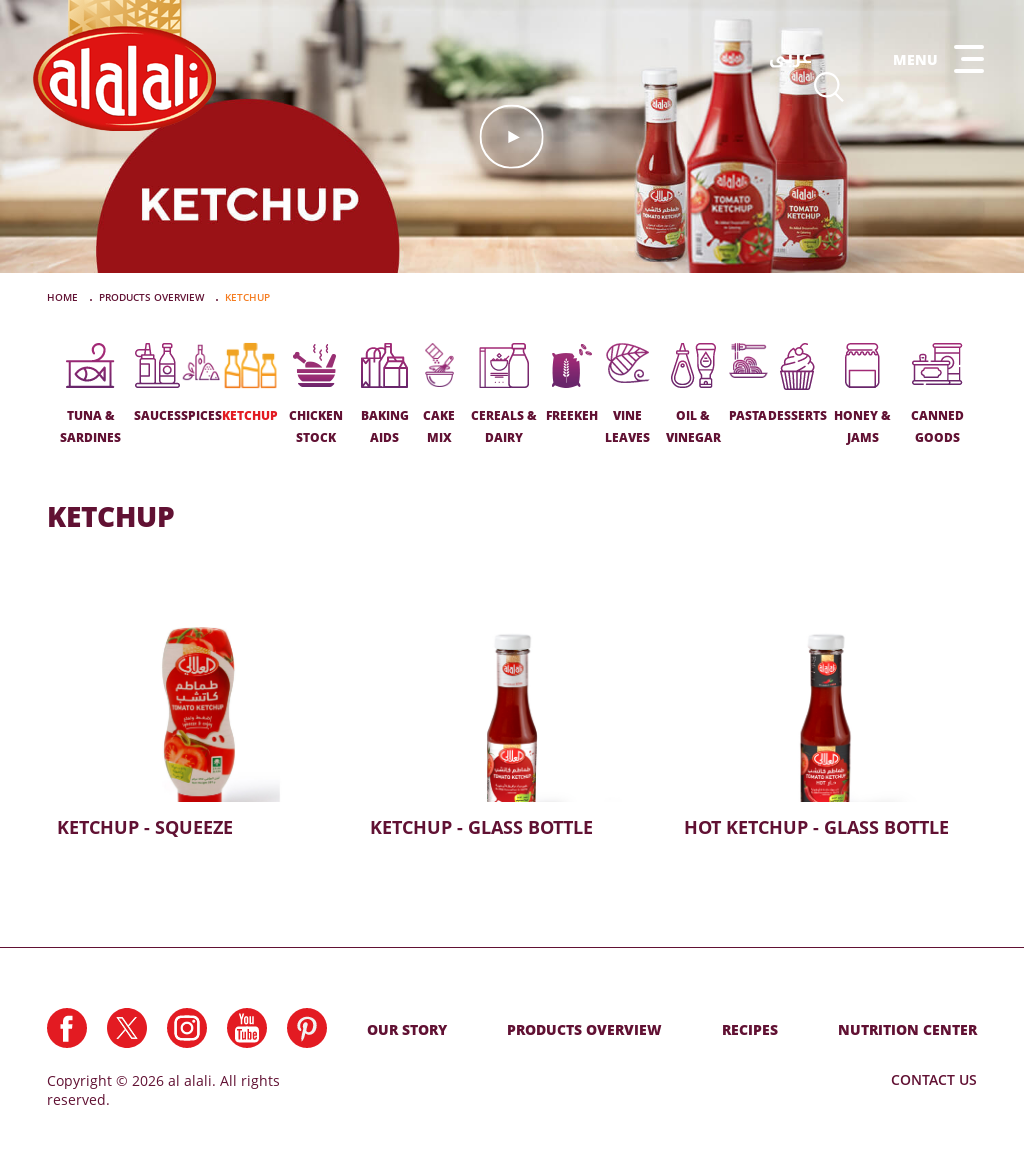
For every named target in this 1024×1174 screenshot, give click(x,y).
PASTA (748, 383)
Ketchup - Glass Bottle (511, 711)
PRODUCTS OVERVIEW (153, 297)
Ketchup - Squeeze (198, 711)
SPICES (201, 383)
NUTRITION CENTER (907, 1029)
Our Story (407, 1029)
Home (64, 297)
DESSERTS (797, 383)
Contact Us (934, 1079)
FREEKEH (572, 383)
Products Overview (584, 1029)
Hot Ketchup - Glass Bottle (825, 711)
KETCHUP (250, 383)
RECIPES (750, 1029)
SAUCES (157, 383)
